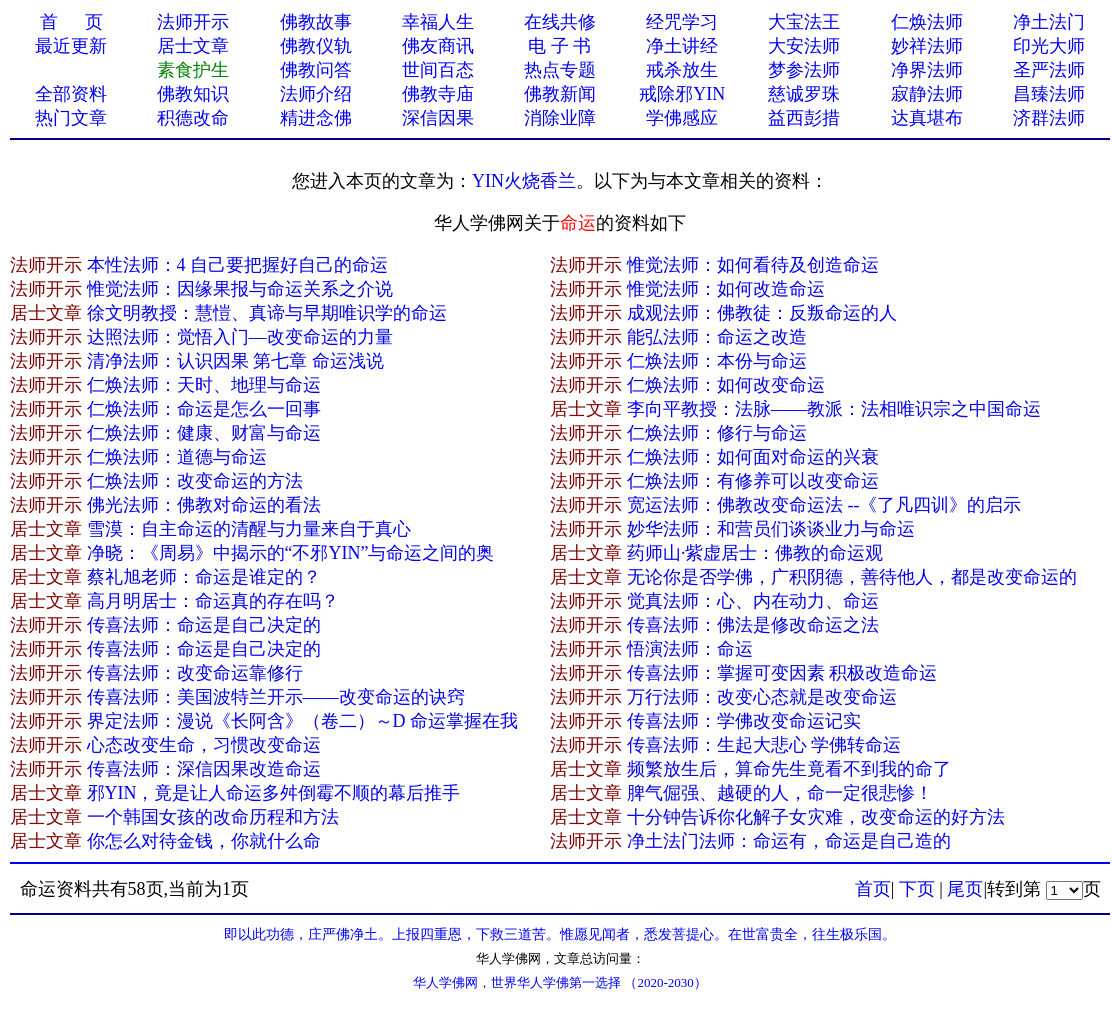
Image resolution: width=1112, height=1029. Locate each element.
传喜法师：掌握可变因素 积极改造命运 (782, 673)
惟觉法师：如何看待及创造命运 (753, 265)
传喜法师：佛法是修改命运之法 (753, 625)
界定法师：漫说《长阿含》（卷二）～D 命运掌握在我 (303, 721)
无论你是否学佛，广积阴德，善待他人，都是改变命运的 (852, 577)
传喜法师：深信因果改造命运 (204, 769)
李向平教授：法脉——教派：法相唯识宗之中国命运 (834, 409)
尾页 (965, 889)
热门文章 (71, 118)
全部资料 (71, 94)
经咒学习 (682, 22)
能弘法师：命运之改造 (717, 337)
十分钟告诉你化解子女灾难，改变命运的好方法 (816, 817)
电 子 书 (559, 46)
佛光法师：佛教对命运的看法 (204, 505)
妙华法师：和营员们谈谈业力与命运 (771, 529)
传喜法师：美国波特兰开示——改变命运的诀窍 (276, 697)
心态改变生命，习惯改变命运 (204, 745)
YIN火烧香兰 (524, 181)
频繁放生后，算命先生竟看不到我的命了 (789, 769)
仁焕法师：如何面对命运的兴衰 (753, 457)
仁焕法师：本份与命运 (717, 361)
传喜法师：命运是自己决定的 (204, 625)
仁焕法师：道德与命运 (177, 457)
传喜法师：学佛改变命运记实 (744, 721)
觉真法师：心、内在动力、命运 (753, 601)
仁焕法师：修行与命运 (717, 433)
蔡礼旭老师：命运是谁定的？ (204, 577)
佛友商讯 (438, 46)
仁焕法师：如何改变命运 (726, 385)
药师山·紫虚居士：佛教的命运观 (755, 553)
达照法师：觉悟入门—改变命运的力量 (240, 337)
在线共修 (560, 22)
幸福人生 (438, 22)
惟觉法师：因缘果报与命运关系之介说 (240, 289)
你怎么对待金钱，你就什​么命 (204, 841)
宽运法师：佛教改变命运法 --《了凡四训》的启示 (824, 505)
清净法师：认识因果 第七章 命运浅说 (235, 361)
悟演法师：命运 (690, 649)
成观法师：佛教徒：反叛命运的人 (762, 313)
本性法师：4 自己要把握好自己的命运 (238, 265)
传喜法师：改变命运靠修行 (195, 673)
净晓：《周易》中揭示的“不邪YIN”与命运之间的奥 (291, 553)
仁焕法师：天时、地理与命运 (204, 385)
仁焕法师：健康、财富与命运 (204, 433)
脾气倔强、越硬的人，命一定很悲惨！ (780, 793)
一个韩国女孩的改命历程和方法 (213, 817)
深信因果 (438, 118)
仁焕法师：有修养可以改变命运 (753, 481)
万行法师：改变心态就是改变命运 (762, 697)
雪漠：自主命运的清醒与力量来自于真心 (249, 529)
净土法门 (1049, 22)
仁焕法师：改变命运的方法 (195, 481)
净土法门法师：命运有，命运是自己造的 (789, 841)
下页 (917, 889)
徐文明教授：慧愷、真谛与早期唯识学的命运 (267, 313)
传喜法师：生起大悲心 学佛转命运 (764, 745)
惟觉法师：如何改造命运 (726, 289)
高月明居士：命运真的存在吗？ (213, 601)
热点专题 (560, 70)
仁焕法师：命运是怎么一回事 (204, 409)
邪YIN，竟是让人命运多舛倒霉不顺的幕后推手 (274, 793)
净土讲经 (682, 46)
